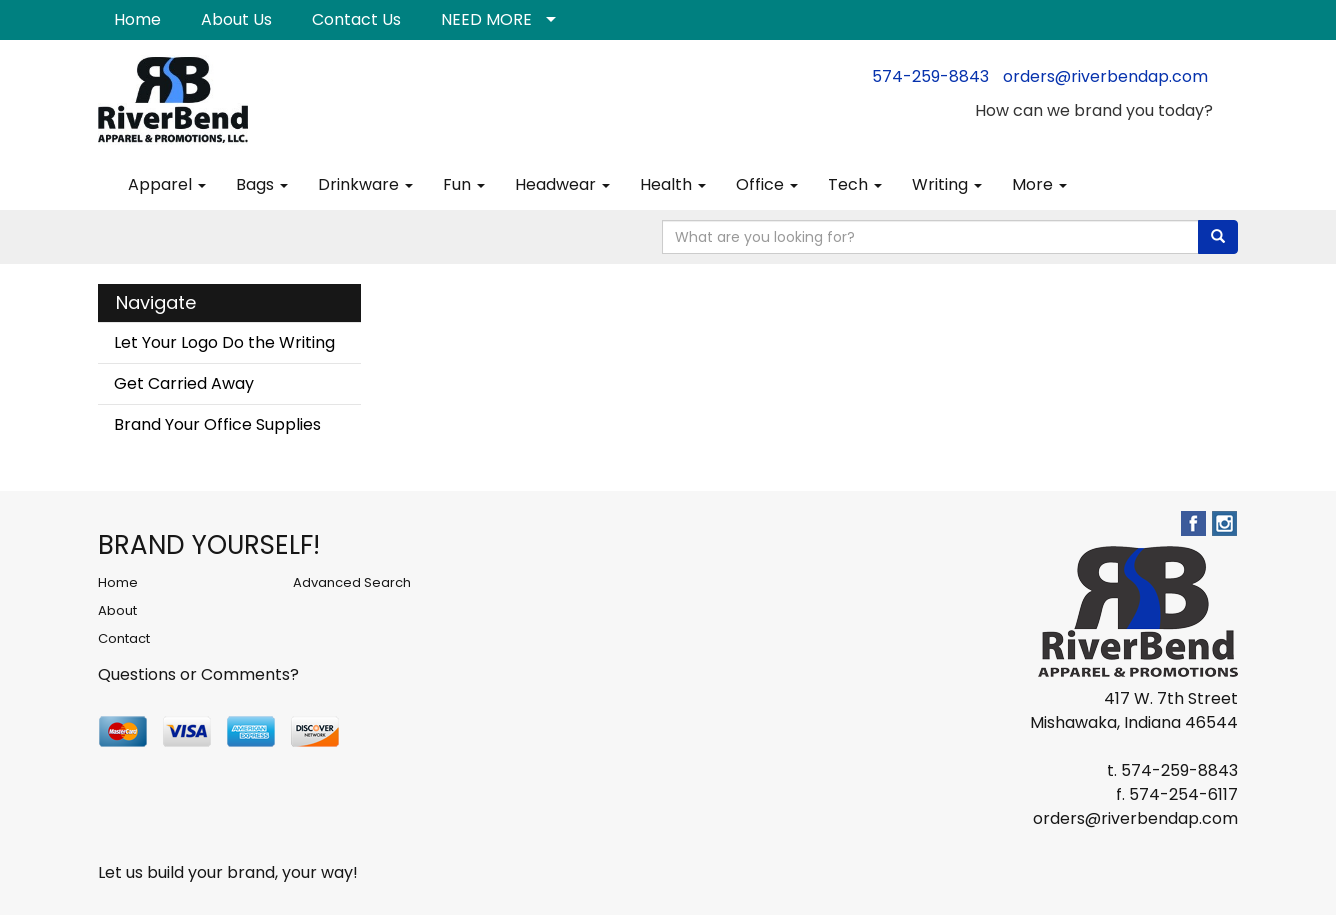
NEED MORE (486, 19)
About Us (236, 19)
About (117, 610)
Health (673, 184)
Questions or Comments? (198, 674)
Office (767, 184)
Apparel (167, 184)
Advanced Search (352, 582)
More (1039, 184)
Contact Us (356, 19)
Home (137, 19)
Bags (262, 184)
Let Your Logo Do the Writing (224, 342)
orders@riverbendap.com (1105, 76)
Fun (464, 184)
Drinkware (365, 184)
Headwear (562, 184)
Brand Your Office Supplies (217, 424)
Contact (124, 638)
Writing (947, 184)
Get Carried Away (184, 383)
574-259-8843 (930, 76)
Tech (855, 184)
